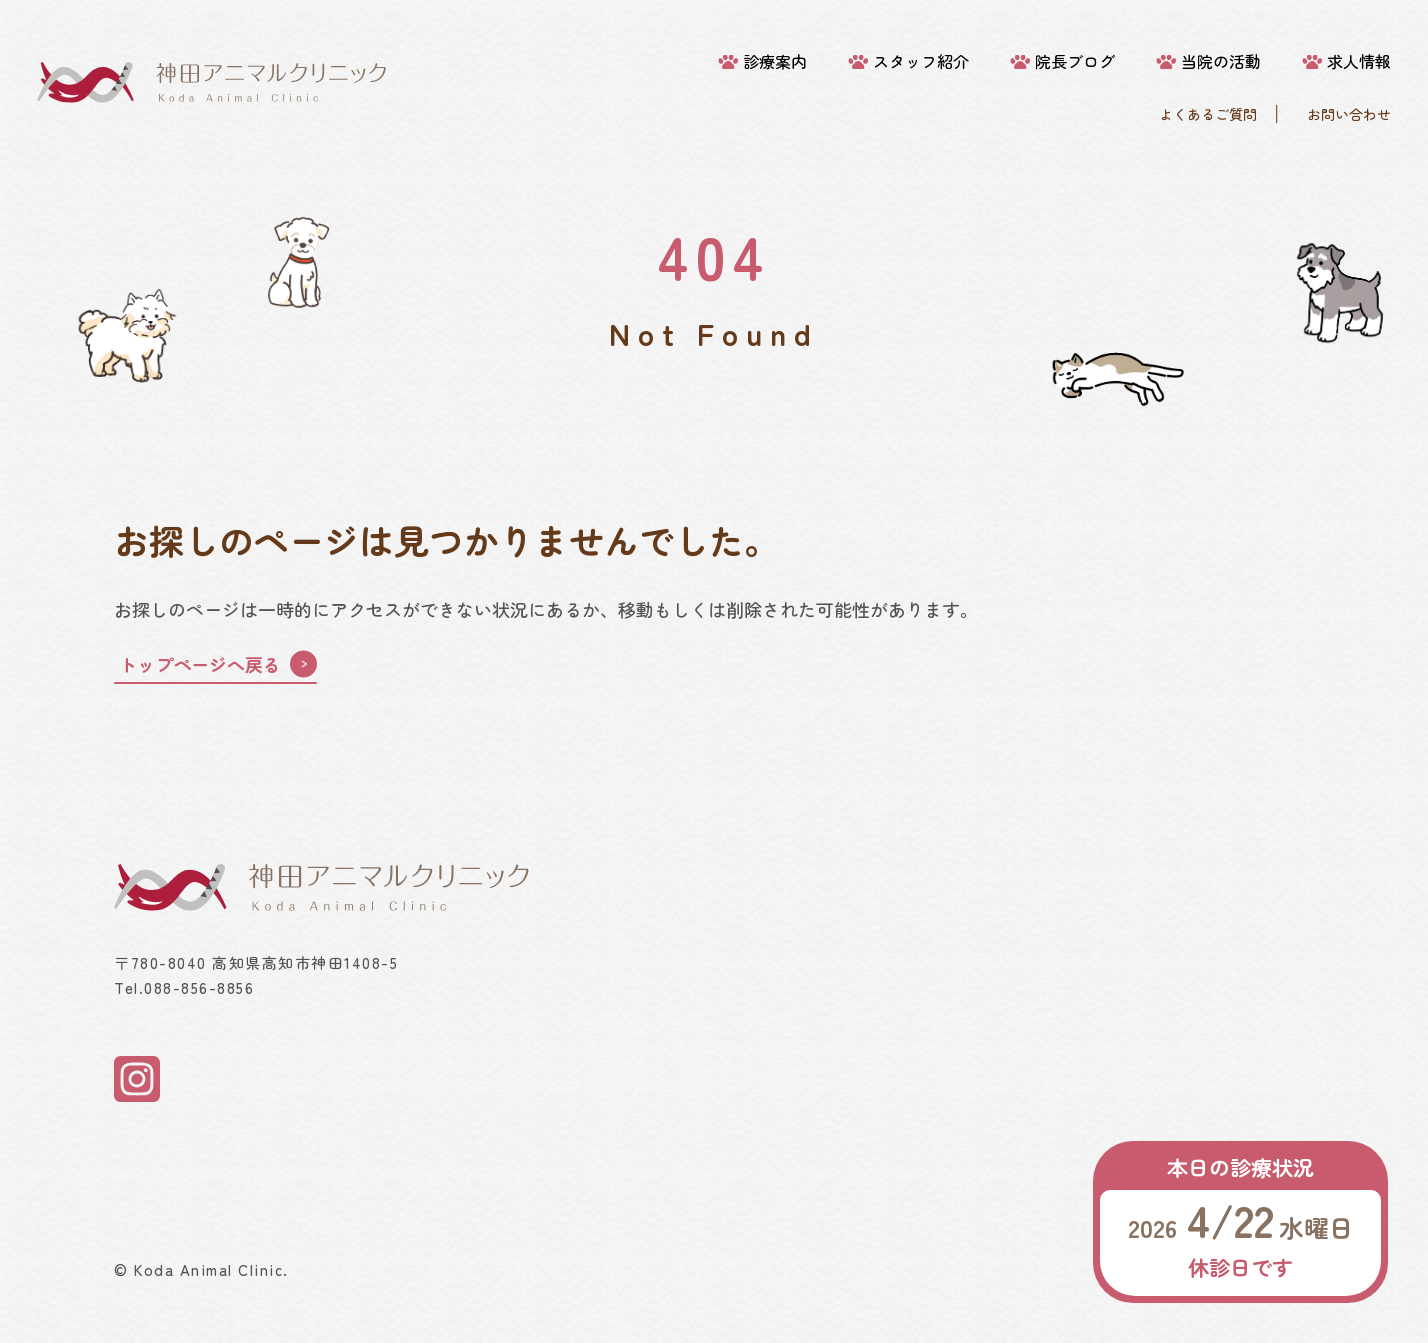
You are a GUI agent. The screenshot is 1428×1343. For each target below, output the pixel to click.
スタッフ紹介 (921, 61)
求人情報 (1359, 61)
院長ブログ (1075, 61)
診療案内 (775, 61)
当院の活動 (1221, 61)
